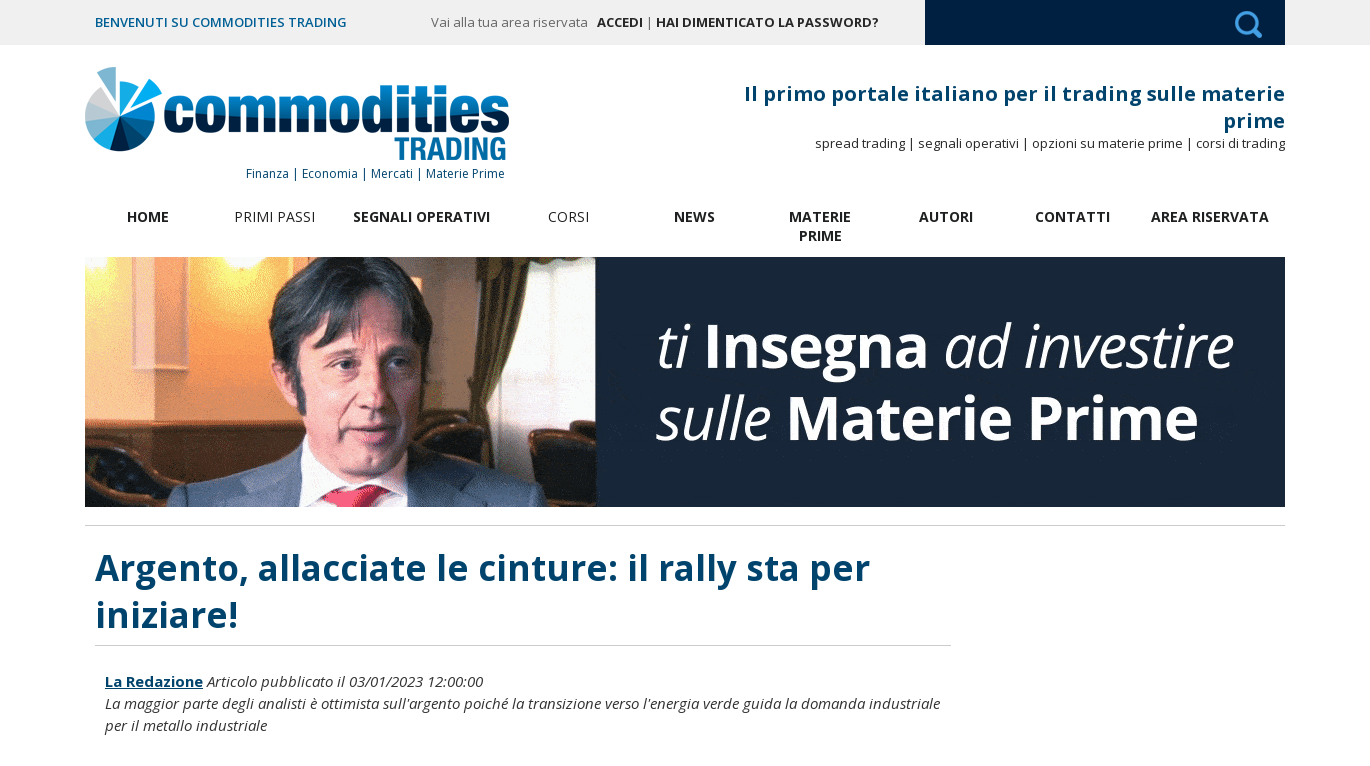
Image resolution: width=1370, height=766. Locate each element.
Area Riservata (1210, 216)
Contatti (1072, 216)
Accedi (620, 22)
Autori (946, 216)
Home (148, 216)
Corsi (568, 216)
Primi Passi (274, 216)
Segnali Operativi (421, 216)
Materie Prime (820, 226)
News (694, 216)
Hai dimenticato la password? (767, 22)
